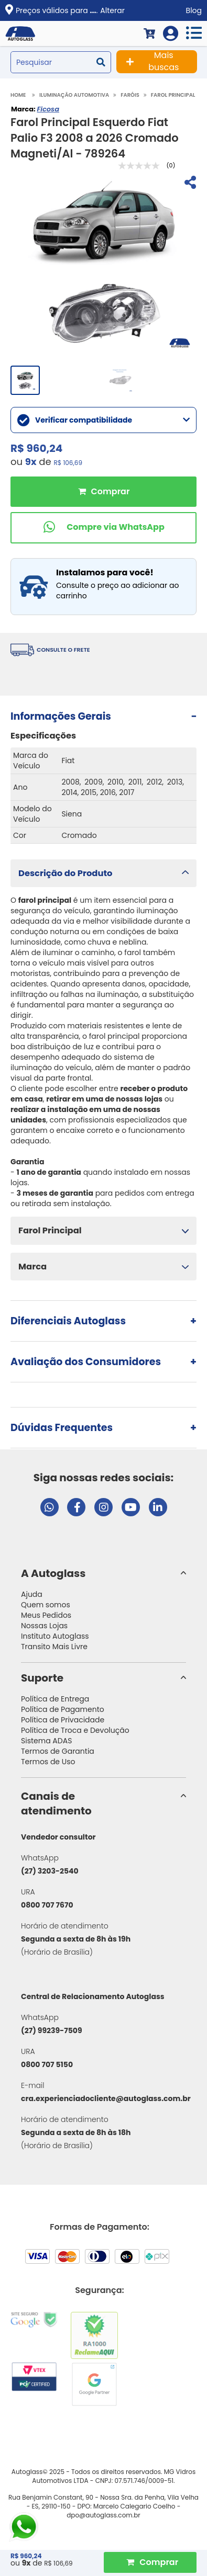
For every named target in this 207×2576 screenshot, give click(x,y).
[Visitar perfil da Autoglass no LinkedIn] (158, 1507)
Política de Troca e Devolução (75, 1730)
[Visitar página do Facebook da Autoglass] (76, 1507)
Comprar (103, 491)
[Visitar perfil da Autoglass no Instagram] (103, 1507)
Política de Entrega (55, 1699)
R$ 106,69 (67, 462)
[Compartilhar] (189, 183)
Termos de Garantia (57, 1751)
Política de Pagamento (62, 1709)
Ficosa (48, 109)
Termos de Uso (48, 1761)
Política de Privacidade (62, 1720)
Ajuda (31, 1594)
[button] (103, 873)
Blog (194, 10)
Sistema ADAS (46, 1740)
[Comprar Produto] (150, 2562)
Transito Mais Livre (54, 1646)
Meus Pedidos (46, 1615)
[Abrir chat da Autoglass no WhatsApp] (49, 1507)
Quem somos (45, 1604)
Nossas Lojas (44, 1625)
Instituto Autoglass (55, 1636)
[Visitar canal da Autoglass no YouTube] (131, 1507)
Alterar (112, 10)
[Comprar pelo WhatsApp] (103, 527)
